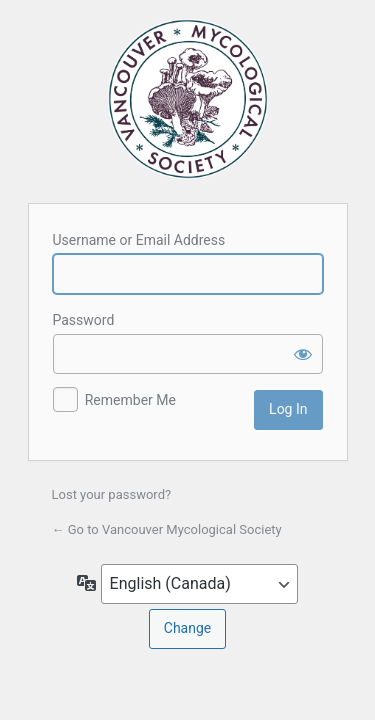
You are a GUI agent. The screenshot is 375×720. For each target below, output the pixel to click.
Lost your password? (112, 494)
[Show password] (303, 354)
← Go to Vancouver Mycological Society (167, 529)
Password (84, 320)
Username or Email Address (139, 240)
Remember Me (130, 400)
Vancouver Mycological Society (188, 99)
